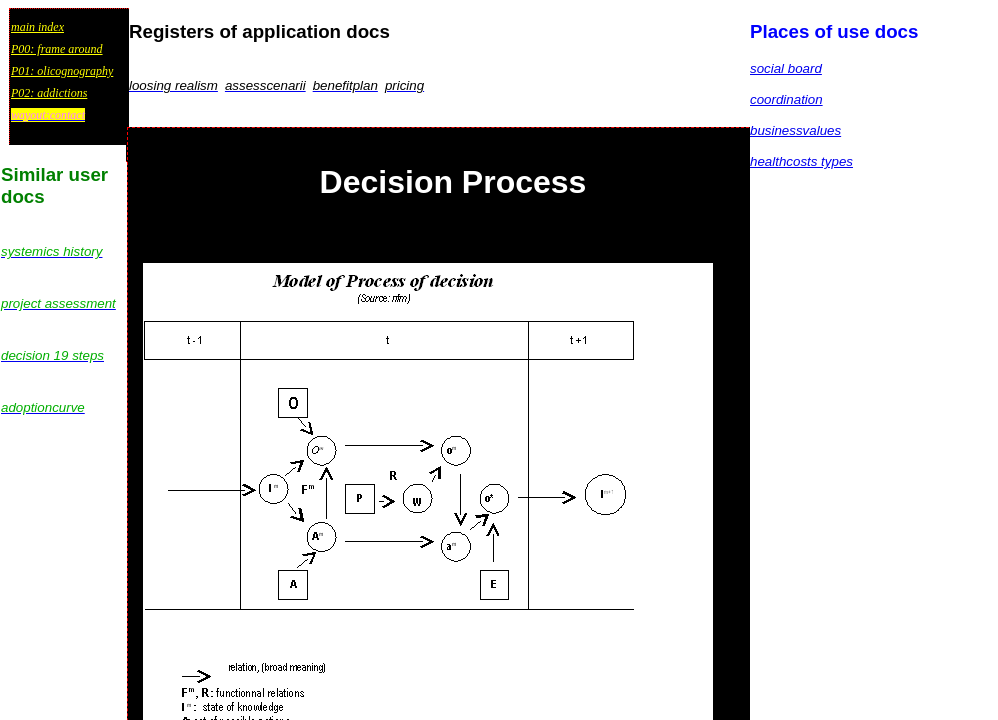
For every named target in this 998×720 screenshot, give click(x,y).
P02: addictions (49, 93)
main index (37, 27)
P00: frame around (57, 49)
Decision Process (453, 182)
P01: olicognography (62, 71)
